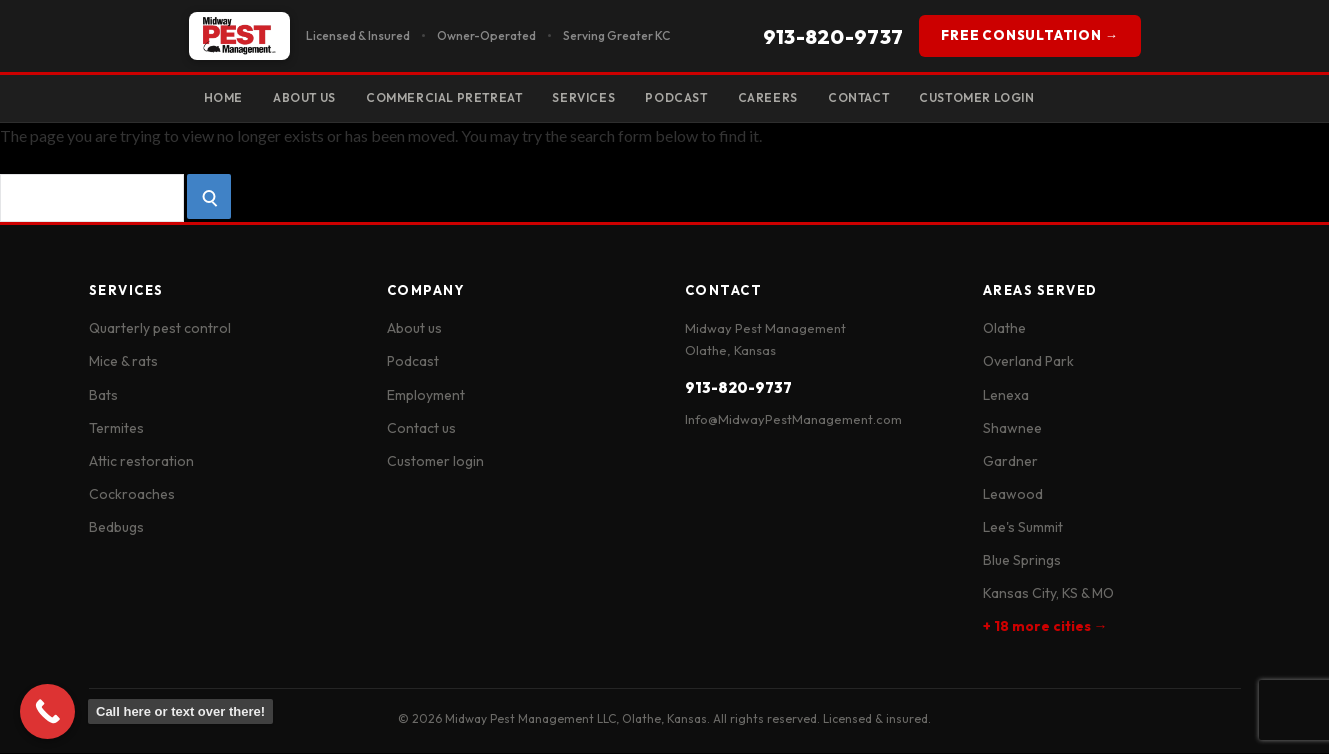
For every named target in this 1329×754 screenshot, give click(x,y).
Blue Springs (1022, 561)
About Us (309, 97)
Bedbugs (116, 528)
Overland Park (1028, 363)
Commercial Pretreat (455, 97)
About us (414, 330)
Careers (788, 97)
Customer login (435, 462)
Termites (116, 429)
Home (224, 97)
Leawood (1013, 495)
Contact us (421, 429)
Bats (103, 396)
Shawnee (1012, 429)
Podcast (694, 97)
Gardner (1010, 462)
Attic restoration (141, 462)
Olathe (1004, 330)
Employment (426, 396)
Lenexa (1006, 396)
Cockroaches (132, 495)
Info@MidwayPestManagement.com (793, 421)
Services (598, 97)
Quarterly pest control (160, 330)
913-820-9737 (833, 36)
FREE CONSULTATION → (1029, 35)
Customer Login (1006, 97)
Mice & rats (123, 363)
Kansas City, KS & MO (1048, 594)
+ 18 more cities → (1045, 627)
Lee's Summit (1023, 528)
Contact (883, 97)
